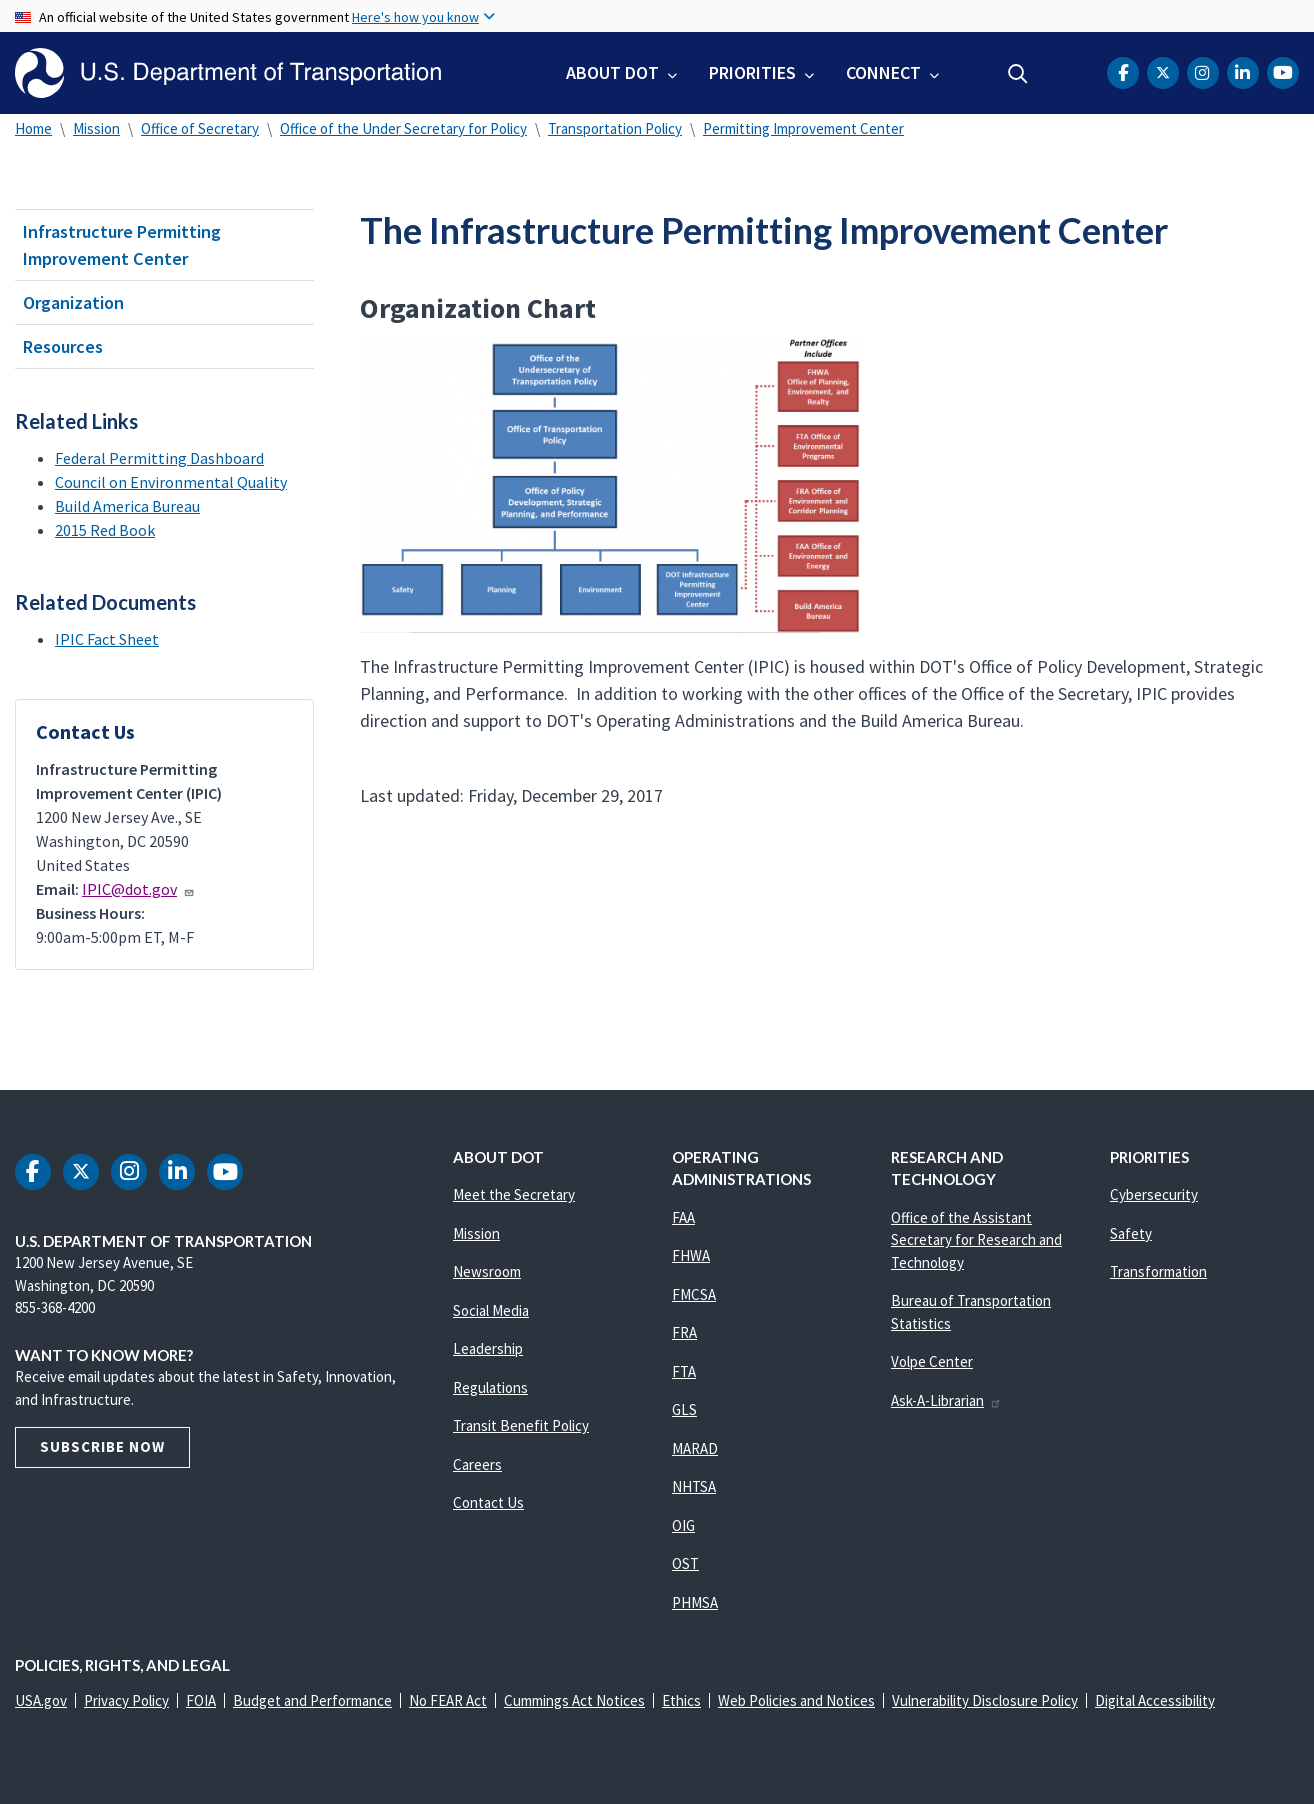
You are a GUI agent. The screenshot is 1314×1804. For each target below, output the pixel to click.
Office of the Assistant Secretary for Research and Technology (976, 1240)
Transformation (1158, 1271)
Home (33, 128)
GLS (684, 1409)
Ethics (681, 1700)
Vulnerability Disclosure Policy (985, 1700)
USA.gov (41, 1700)
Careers (477, 1464)
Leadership (488, 1348)
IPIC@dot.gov (138, 889)
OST (685, 1563)
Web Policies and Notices (796, 1700)
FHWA (691, 1255)
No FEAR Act (448, 1700)
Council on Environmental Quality (171, 482)
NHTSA (694, 1486)
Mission (96, 128)
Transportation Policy (615, 128)
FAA (683, 1217)
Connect (883, 72)
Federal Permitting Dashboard (159, 458)
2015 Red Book (105, 530)
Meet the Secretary (514, 1194)
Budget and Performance (312, 1700)
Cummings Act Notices (574, 1700)
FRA (684, 1332)
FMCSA (694, 1294)
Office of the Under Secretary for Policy (403, 128)
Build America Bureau (127, 506)
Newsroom (487, 1271)
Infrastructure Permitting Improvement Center (122, 245)
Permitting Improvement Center (803, 128)
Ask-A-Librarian (946, 1400)
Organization (73, 302)
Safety (1131, 1233)
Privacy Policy (126, 1700)
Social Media (491, 1310)
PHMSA (695, 1602)
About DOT (612, 72)
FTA (684, 1371)
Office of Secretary (200, 128)
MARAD (695, 1448)
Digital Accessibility (1155, 1700)
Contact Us (488, 1502)
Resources (63, 346)
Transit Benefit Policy (521, 1425)
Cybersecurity (1154, 1194)
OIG (683, 1525)
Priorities (752, 72)
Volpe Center (932, 1361)
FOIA (201, 1700)
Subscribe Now (102, 1446)
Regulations (490, 1387)
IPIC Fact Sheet (107, 639)
